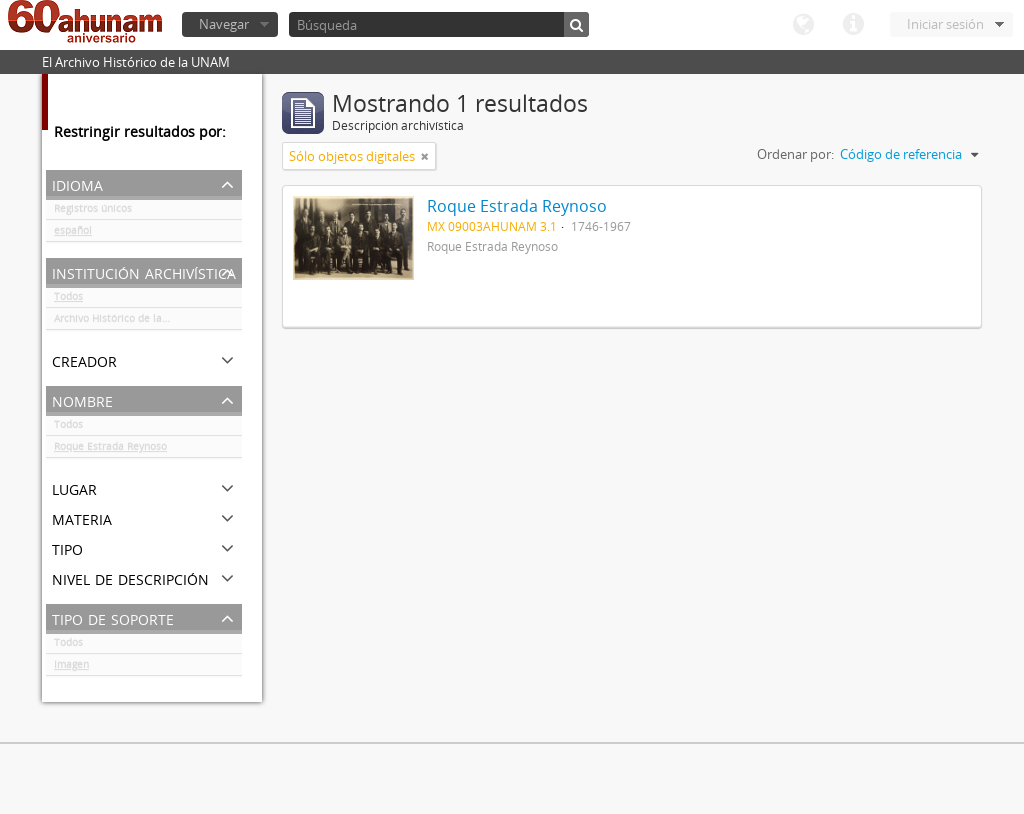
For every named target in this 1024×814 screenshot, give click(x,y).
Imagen (71, 668)
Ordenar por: (795, 154)
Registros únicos (93, 212)
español (73, 234)
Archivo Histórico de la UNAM (124, 322)
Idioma (803, 25)
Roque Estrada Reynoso (110, 450)
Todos (68, 300)
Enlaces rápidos (853, 25)
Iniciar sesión (945, 24)
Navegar (224, 24)
